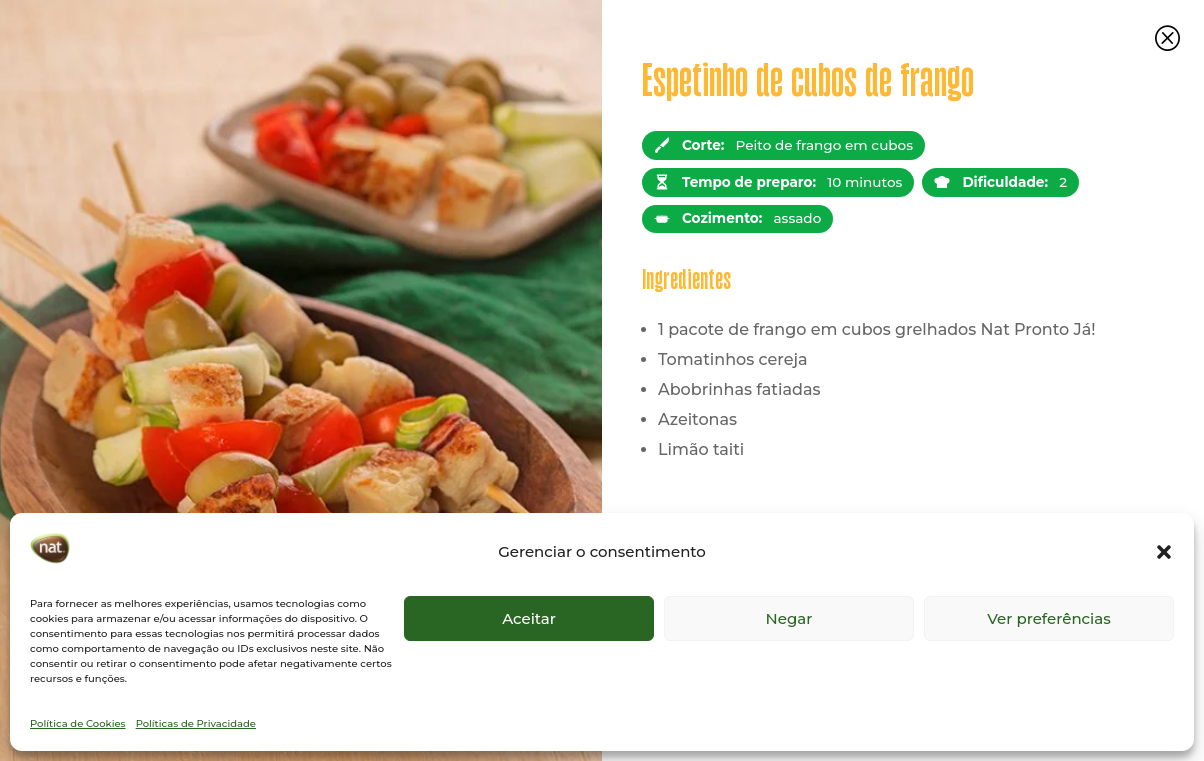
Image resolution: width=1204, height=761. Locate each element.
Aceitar (529, 618)
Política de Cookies (78, 723)
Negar (789, 618)
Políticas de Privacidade (196, 723)
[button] (1164, 552)
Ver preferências (1048, 618)
